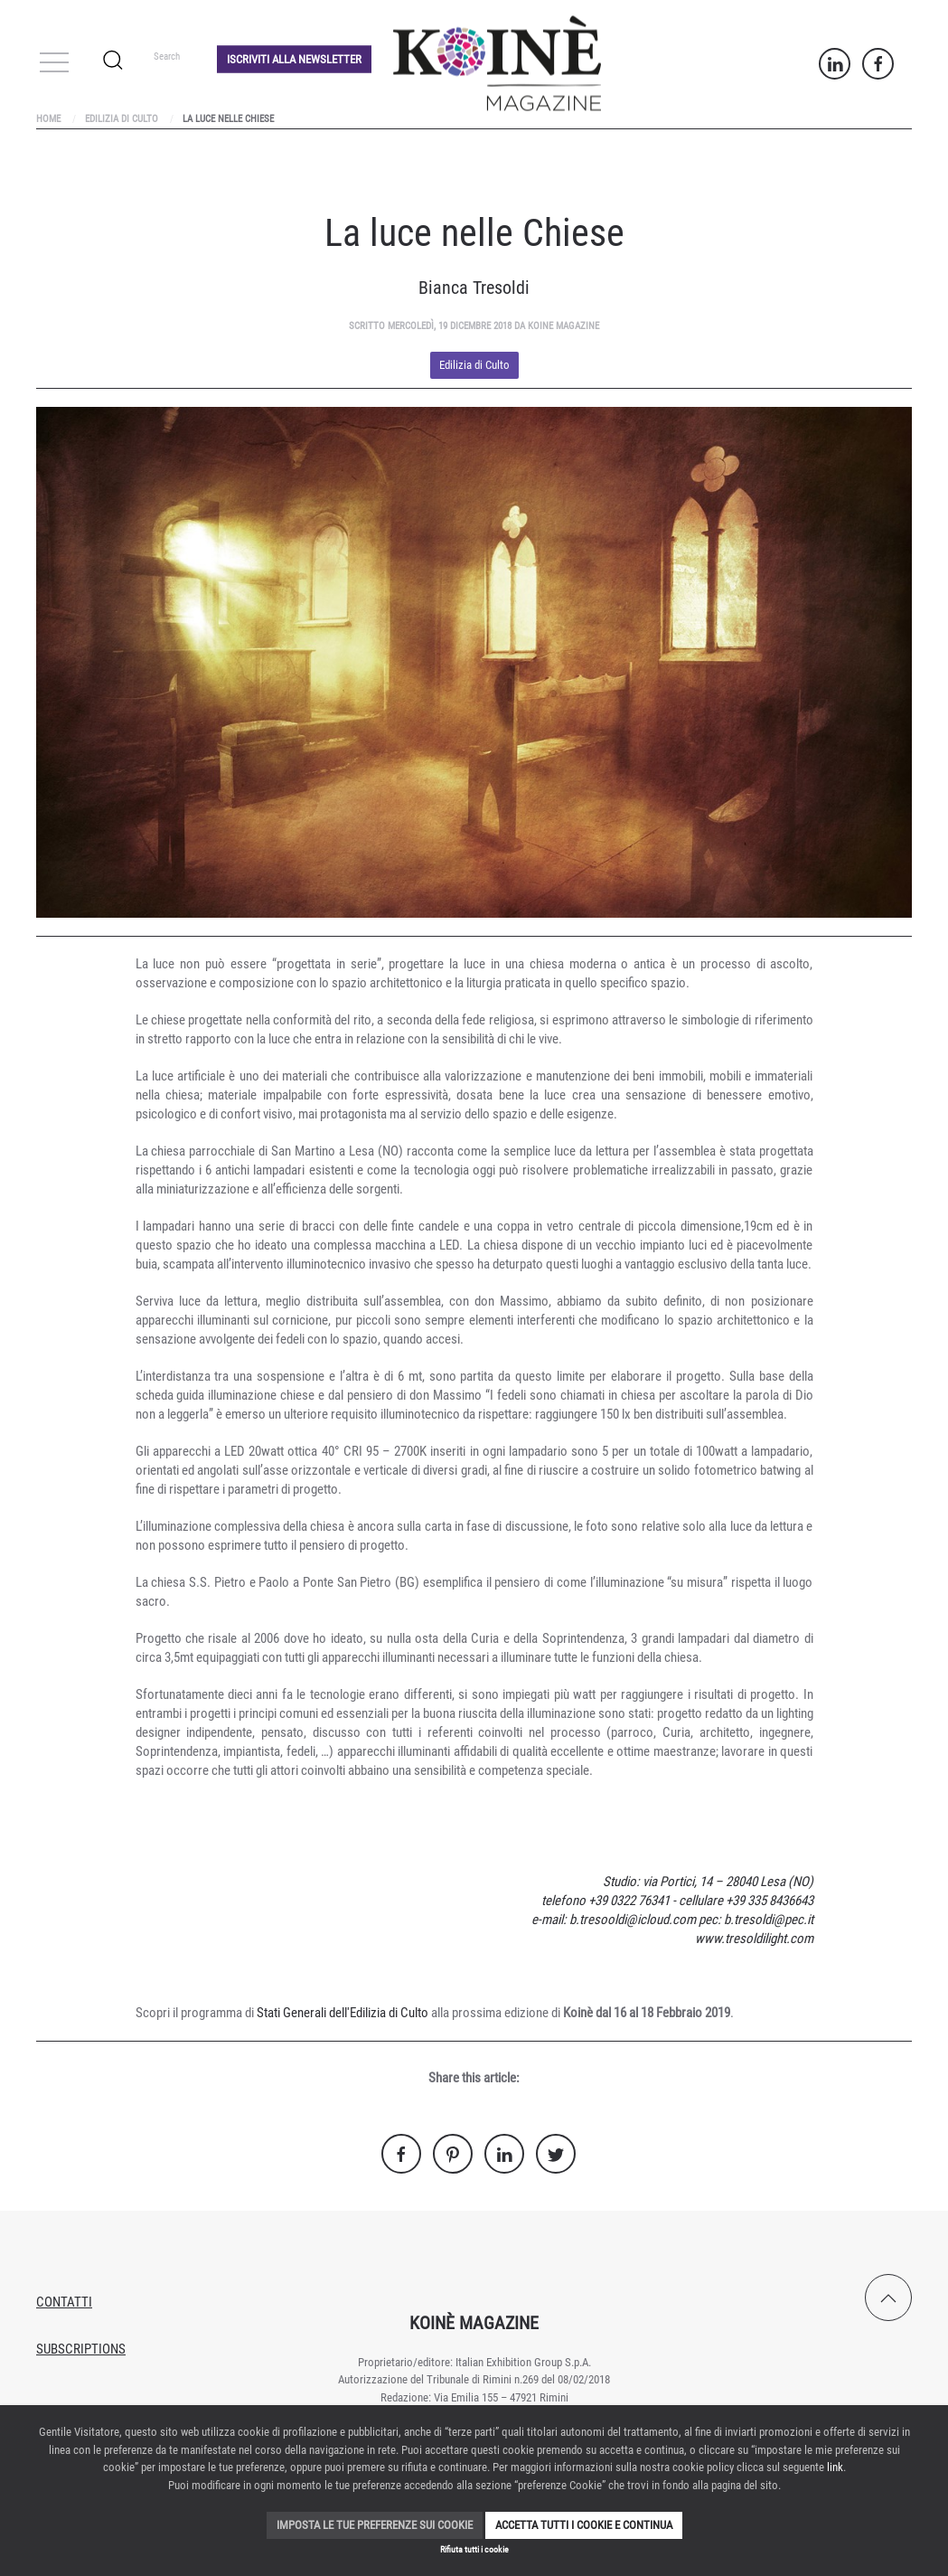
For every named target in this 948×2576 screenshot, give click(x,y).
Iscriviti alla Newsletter (294, 58)
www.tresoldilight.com (754, 1938)
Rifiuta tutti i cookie (474, 2549)
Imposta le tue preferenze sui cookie (375, 2525)
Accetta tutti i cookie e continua (583, 2525)
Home (48, 119)
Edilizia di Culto (121, 119)
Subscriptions (81, 2349)
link (835, 2467)
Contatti (64, 2302)
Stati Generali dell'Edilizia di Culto (342, 2013)
